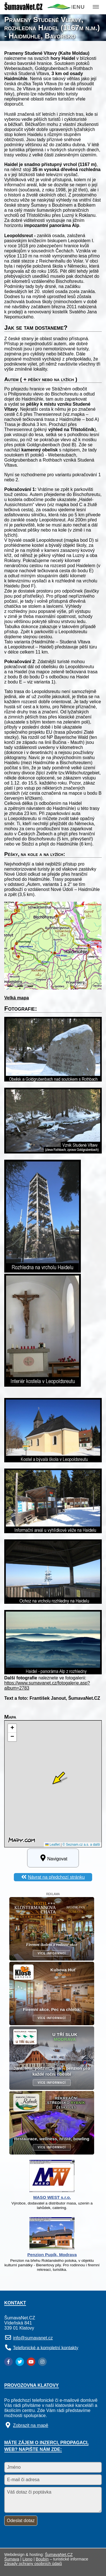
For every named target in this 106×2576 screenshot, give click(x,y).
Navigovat (53, 1857)
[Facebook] (8, 2361)
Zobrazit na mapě (30, 2425)
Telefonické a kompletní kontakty (45, 2347)
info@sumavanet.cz (33, 2337)
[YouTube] (31, 2361)
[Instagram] (42, 2361)
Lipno (28, 2559)
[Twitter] (20, 2361)
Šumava (11, 2559)
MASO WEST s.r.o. (52, 2197)
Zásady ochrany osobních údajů (33, 2563)
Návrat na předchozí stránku (56, 1877)
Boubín (42, 2559)
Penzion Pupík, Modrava (52, 2254)
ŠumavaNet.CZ (59, 2554)
